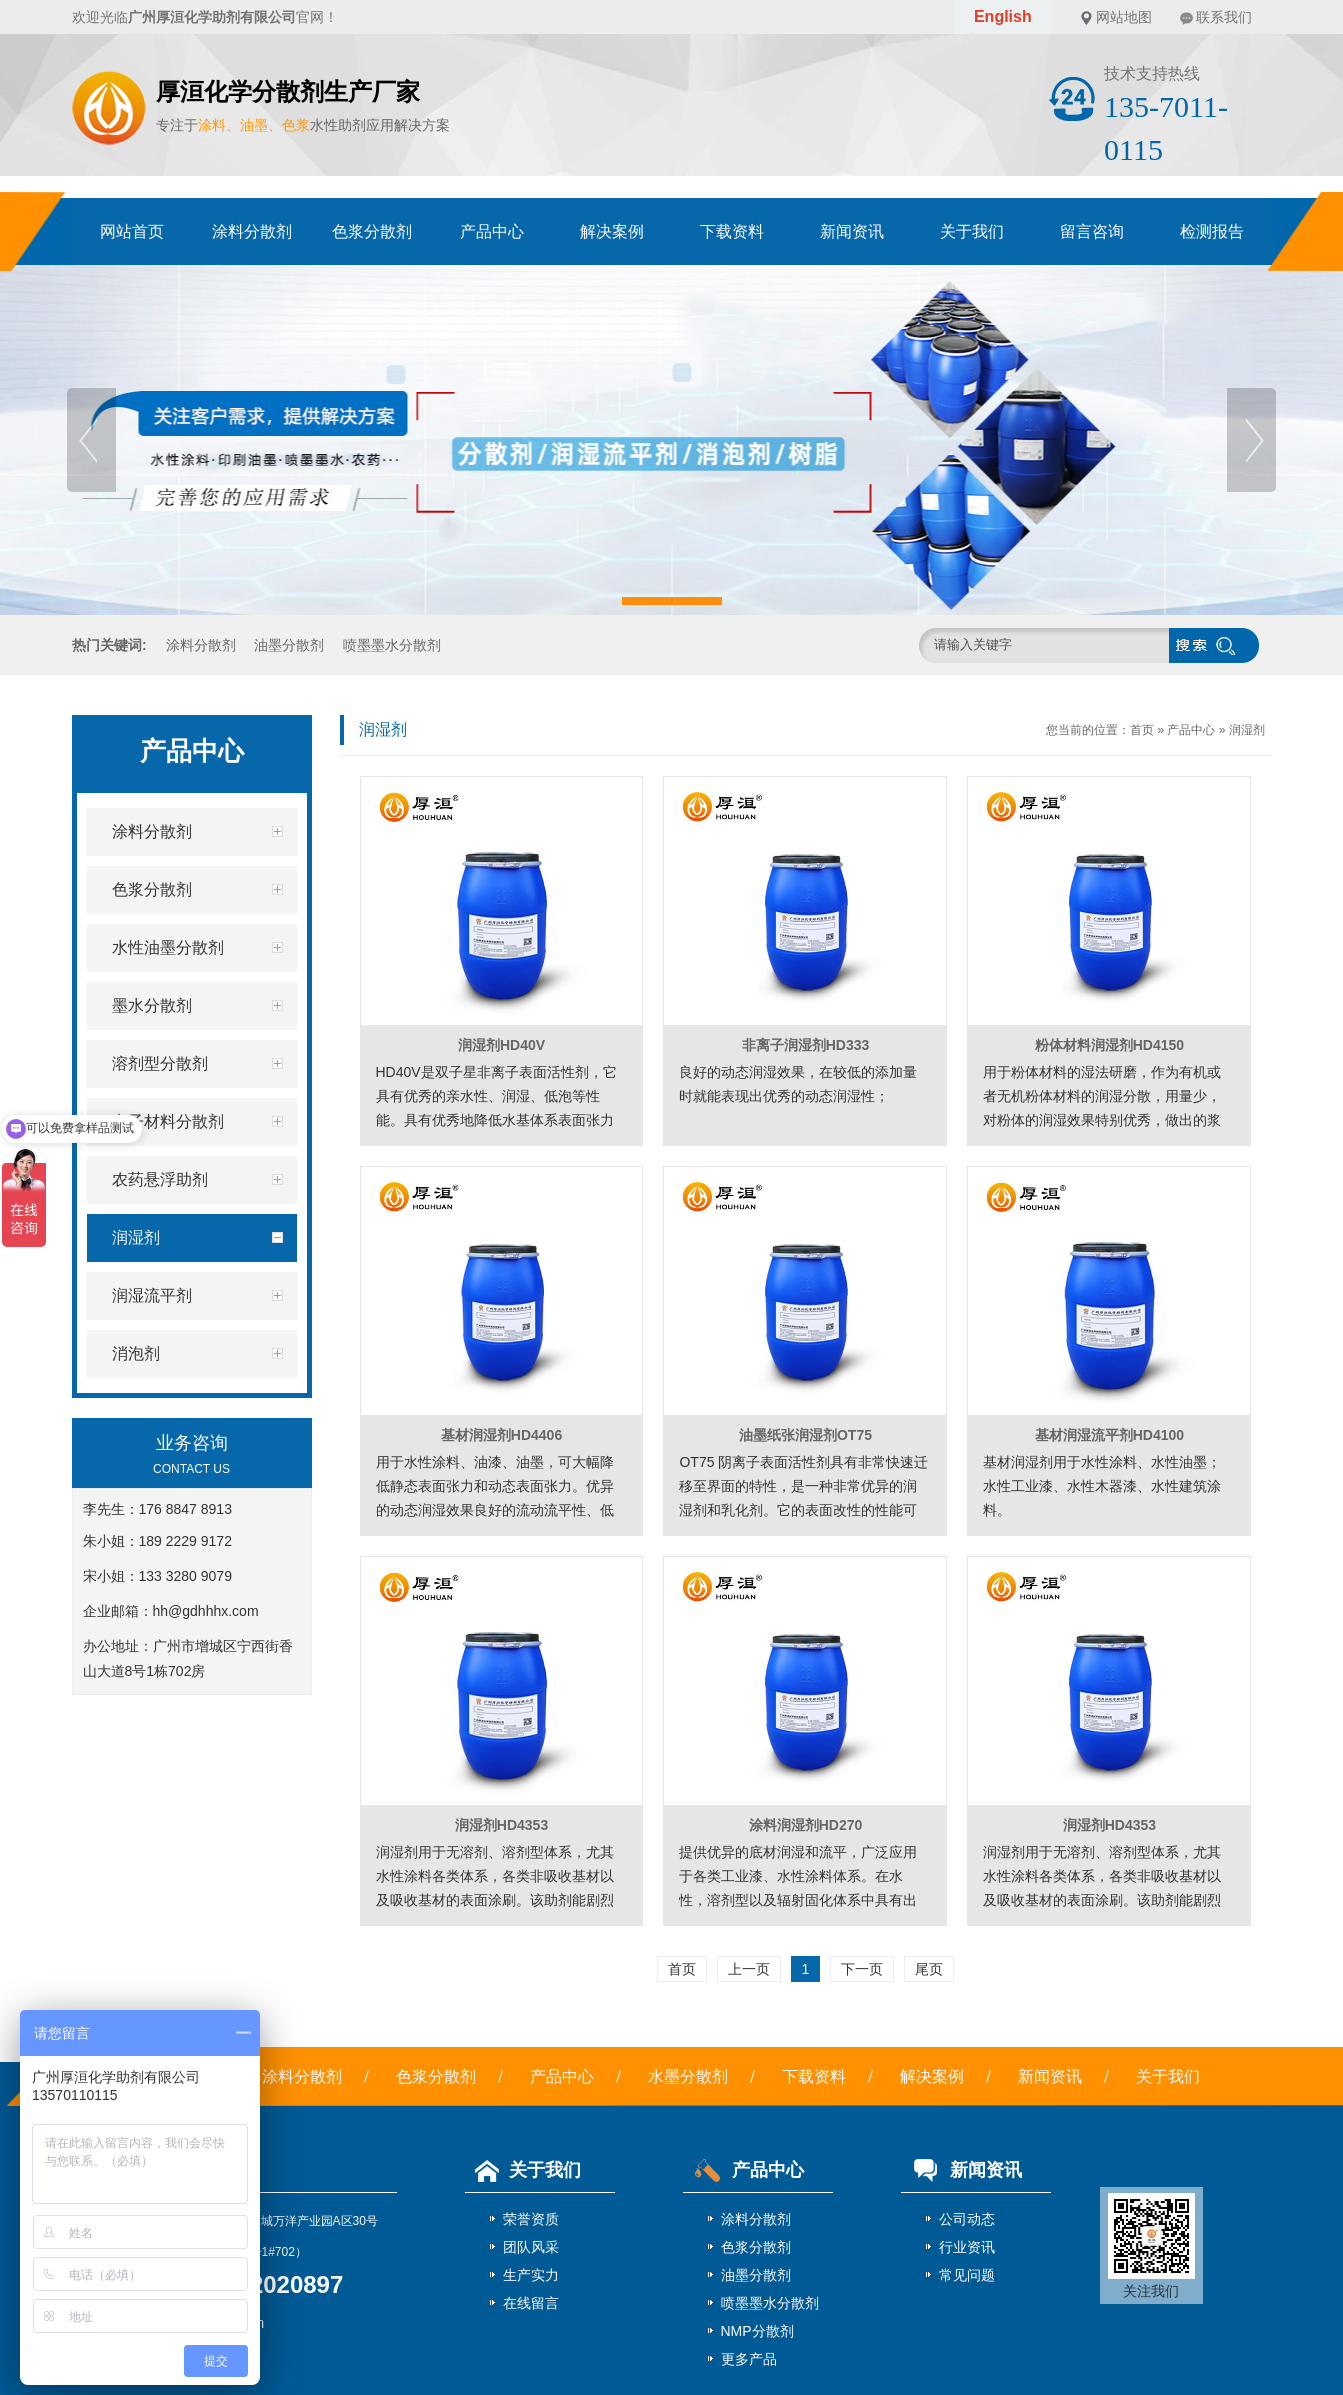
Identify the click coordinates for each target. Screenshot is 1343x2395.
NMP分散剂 (757, 2331)
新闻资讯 (852, 231)
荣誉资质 (531, 2219)
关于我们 (972, 231)
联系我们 (1224, 17)
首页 (1142, 730)
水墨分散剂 (688, 2076)
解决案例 (612, 231)
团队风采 (531, 2247)
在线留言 (531, 2303)
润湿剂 (1247, 730)
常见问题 (967, 2275)
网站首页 (132, 231)
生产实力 (531, 2275)
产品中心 (492, 231)
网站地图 (1124, 17)
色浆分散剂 (372, 231)
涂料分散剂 (252, 231)
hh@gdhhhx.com (206, 1611)
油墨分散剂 (289, 645)
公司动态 (967, 2219)
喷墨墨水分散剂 (392, 645)
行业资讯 (967, 2247)
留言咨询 (1092, 231)
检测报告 (1212, 231)
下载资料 (732, 231)
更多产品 (749, 2359)
